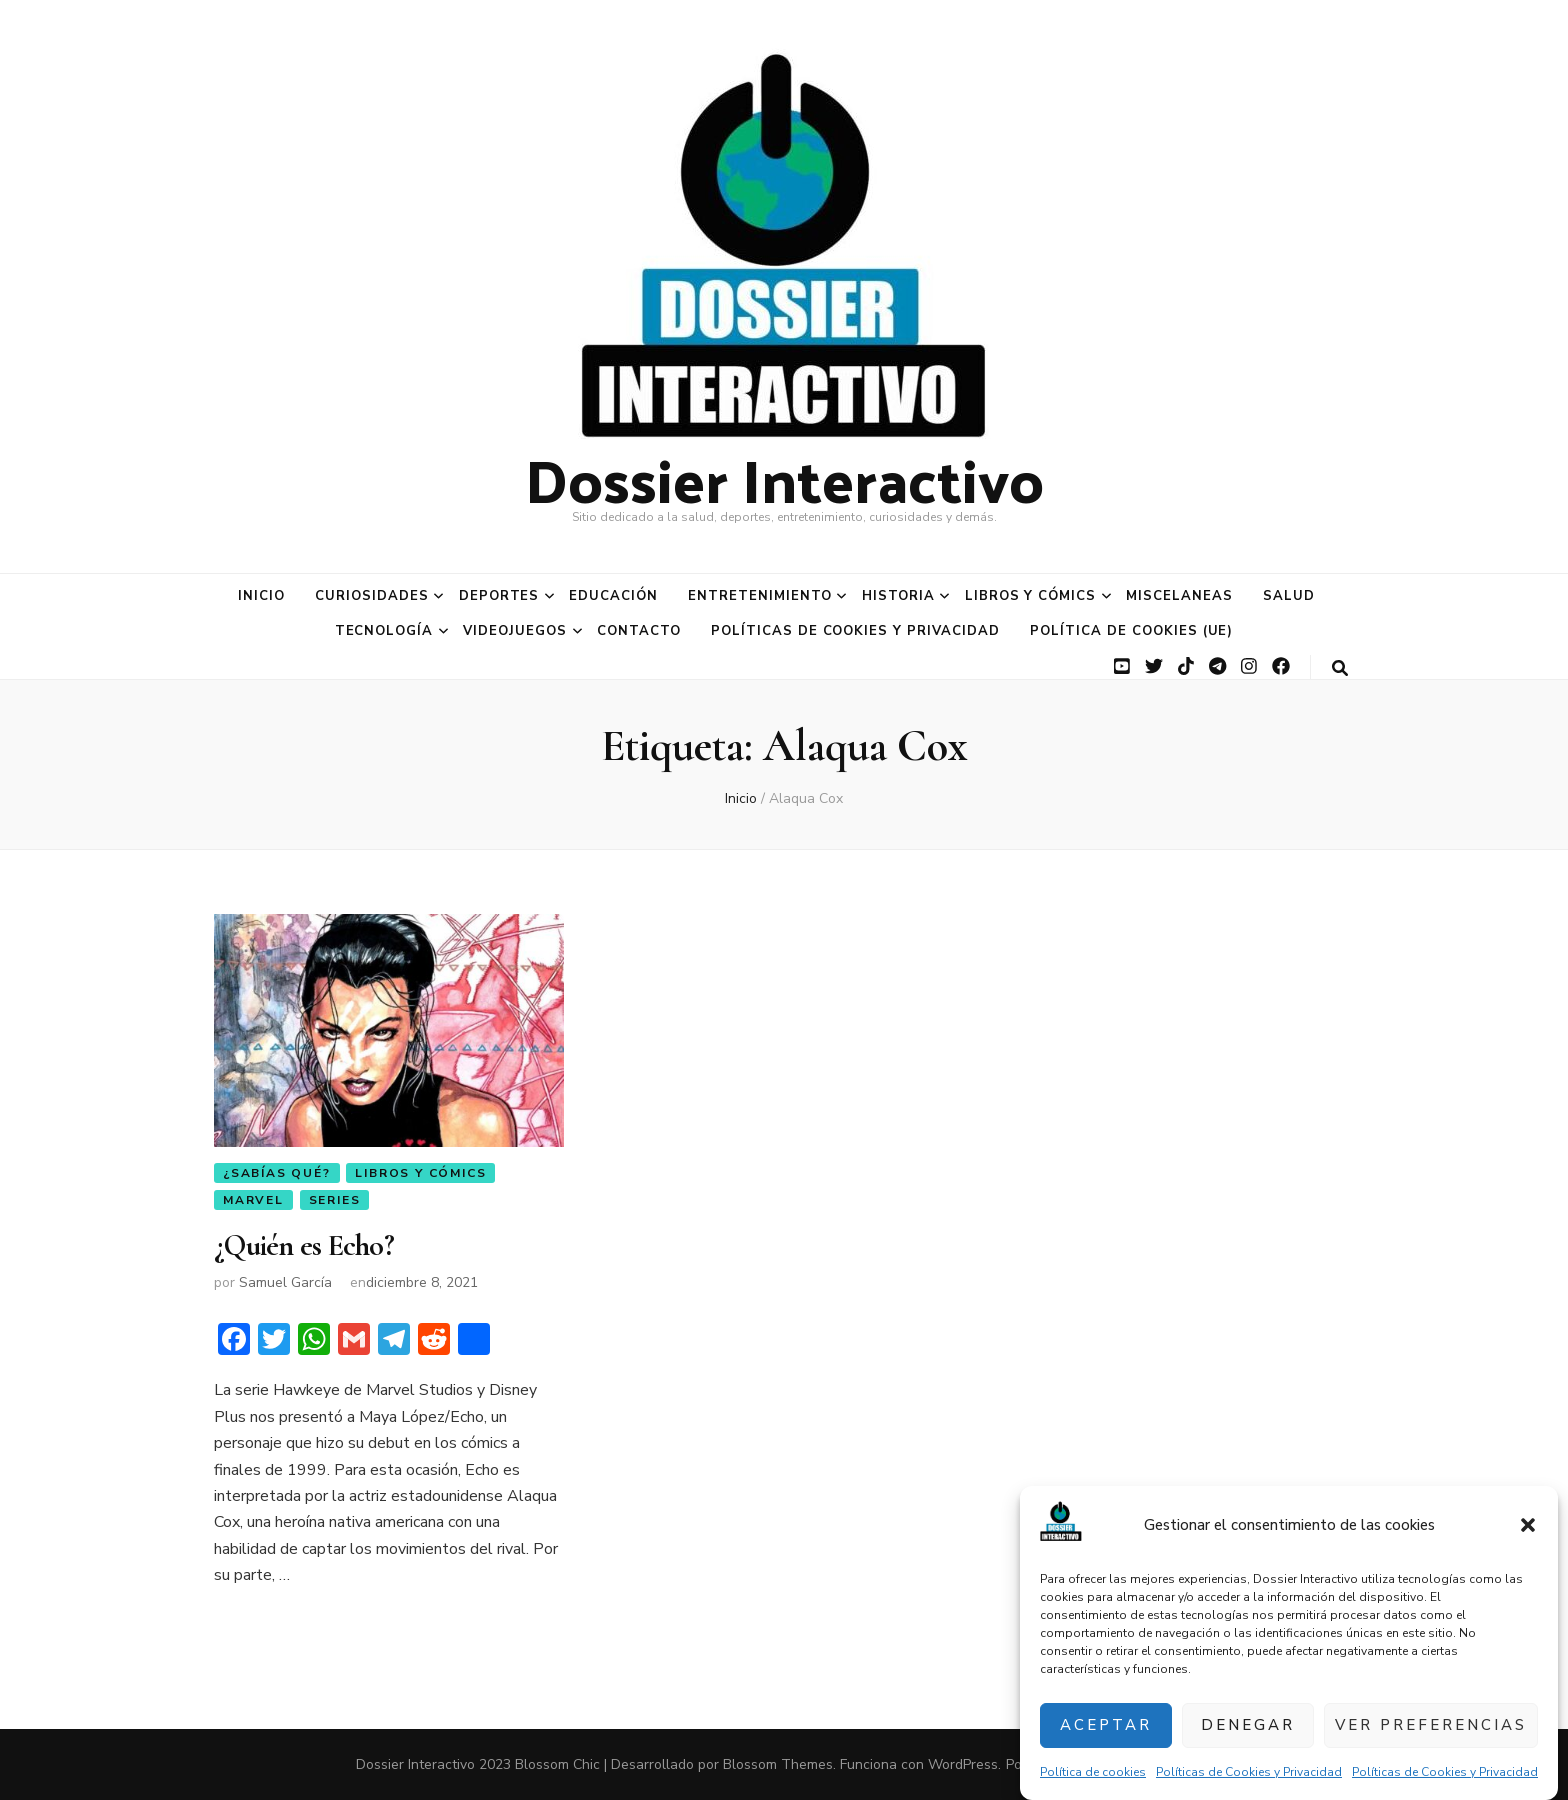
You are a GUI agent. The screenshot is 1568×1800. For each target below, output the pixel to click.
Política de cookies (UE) (1131, 631)
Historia (898, 596)
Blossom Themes (778, 1764)
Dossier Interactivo (784, 478)
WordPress (963, 1764)
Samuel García (285, 1282)
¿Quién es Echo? (304, 1245)
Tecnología (384, 631)
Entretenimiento (760, 596)
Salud (1289, 596)
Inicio (261, 596)
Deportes (499, 596)
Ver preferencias (1431, 1725)
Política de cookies (1093, 1772)
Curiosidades (372, 596)
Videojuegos (515, 631)
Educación (613, 596)
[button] (1528, 1525)
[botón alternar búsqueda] (1340, 668)
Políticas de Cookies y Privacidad (1249, 1772)
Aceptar (1106, 1725)
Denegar (1248, 1725)
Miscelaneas (1179, 596)
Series (335, 1200)
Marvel (253, 1200)
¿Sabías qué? (277, 1173)
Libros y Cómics (1031, 596)
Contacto (639, 631)
